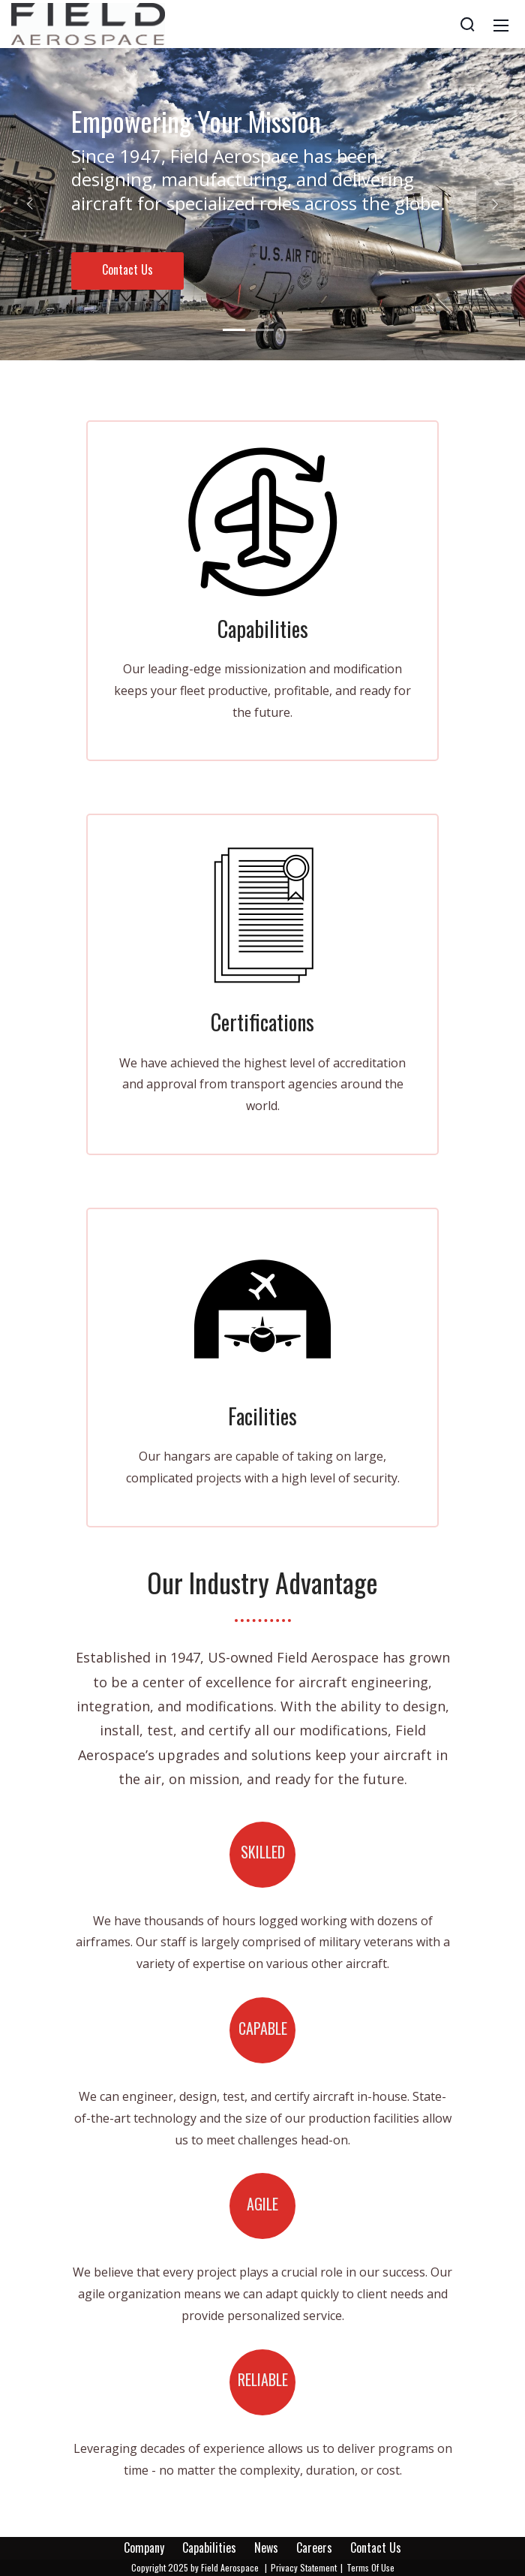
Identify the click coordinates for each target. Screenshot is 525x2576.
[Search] (467, 24)
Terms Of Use (370, 2567)
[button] (30, 204)
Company (144, 2547)
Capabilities (209, 2547)
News (266, 2547)
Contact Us (127, 269)
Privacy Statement (304, 2567)
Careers (314, 2547)
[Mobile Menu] (501, 24)
